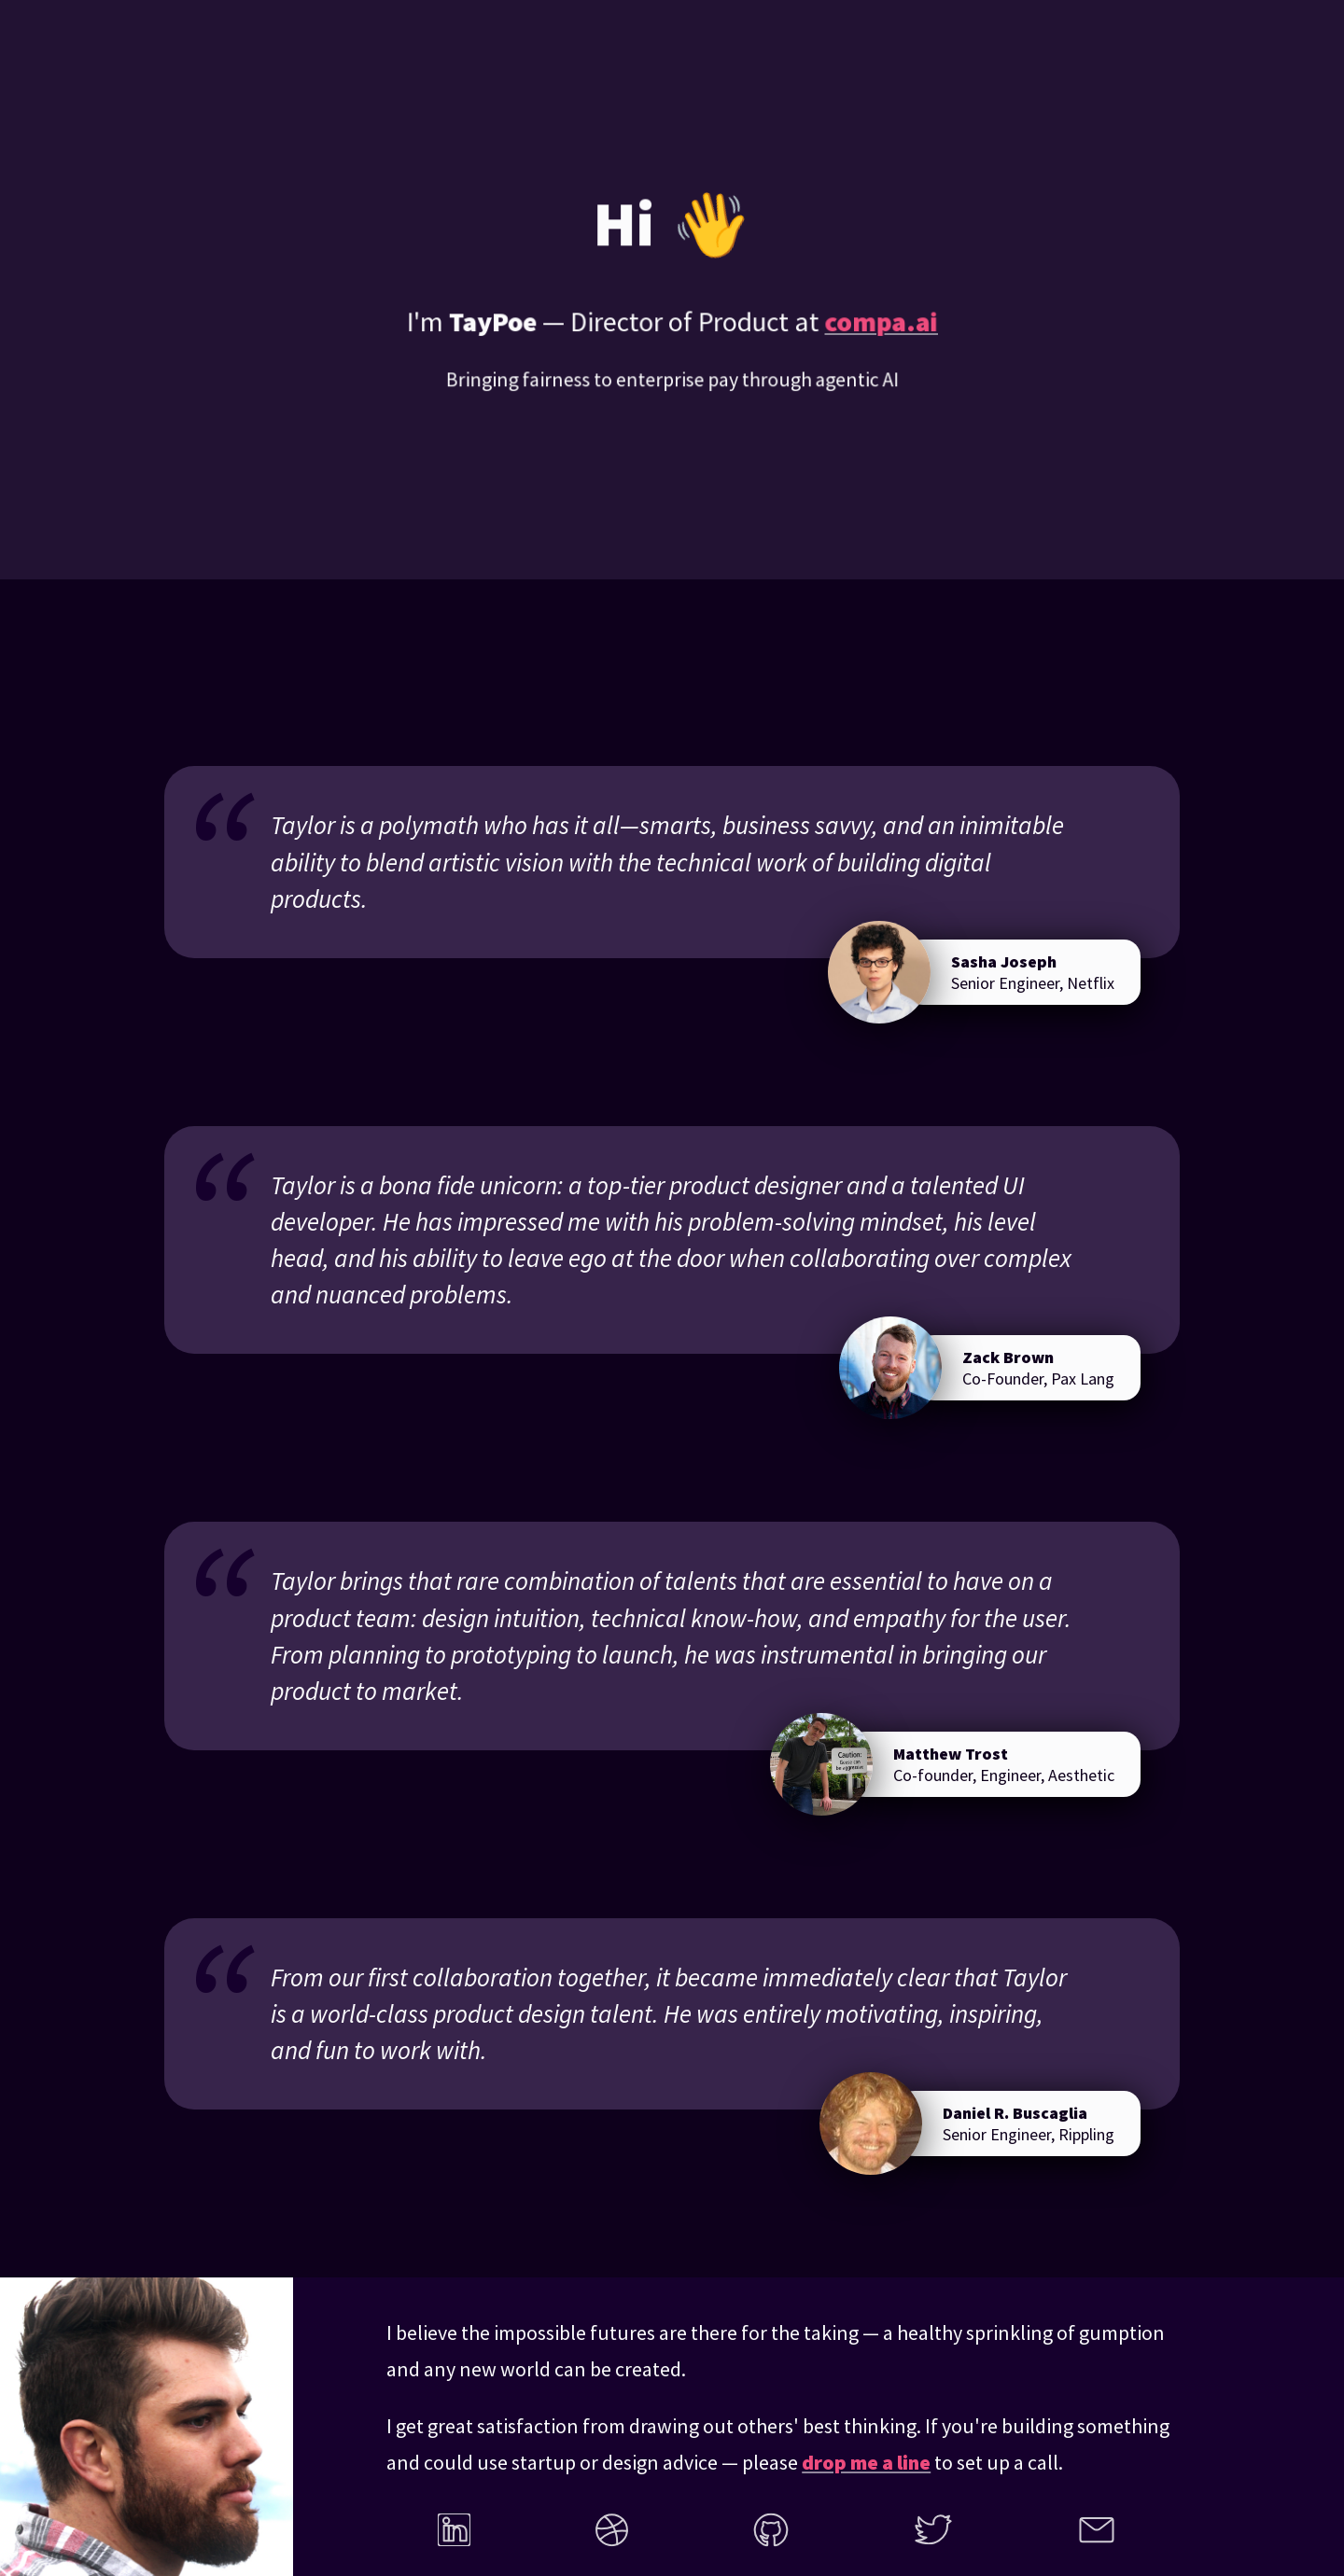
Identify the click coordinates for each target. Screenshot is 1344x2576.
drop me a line (866, 2462)
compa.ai (879, 323)
